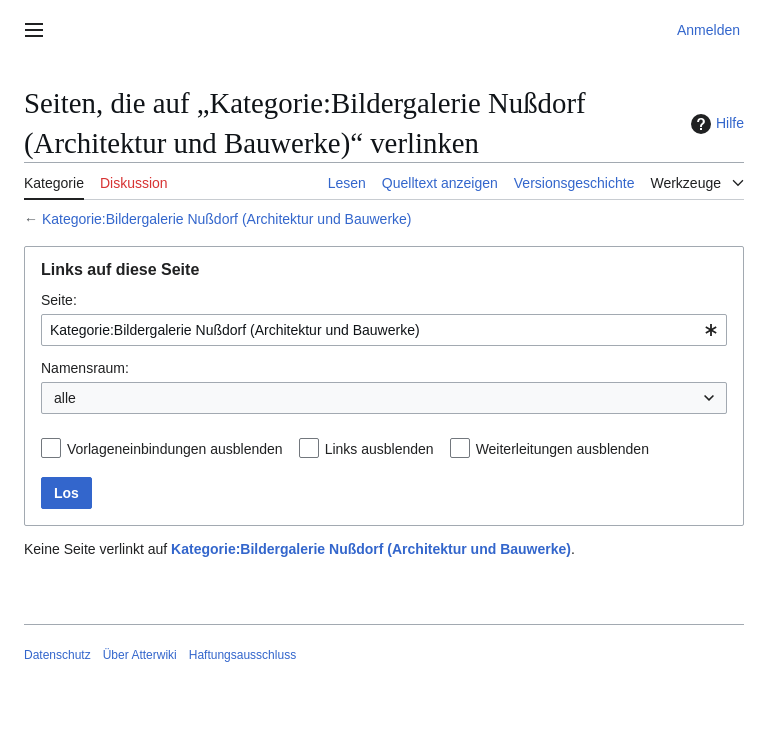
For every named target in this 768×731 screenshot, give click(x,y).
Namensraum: (85, 368)
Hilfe (715, 124)
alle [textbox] (65, 398)
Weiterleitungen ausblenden (562, 449)
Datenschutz (57, 655)
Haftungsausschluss (242, 655)
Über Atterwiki (140, 655)
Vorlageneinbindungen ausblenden (175, 449)
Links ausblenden (379, 449)
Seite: (59, 300)
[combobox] (384, 330)
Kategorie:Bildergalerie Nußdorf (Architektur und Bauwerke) (227, 219)
